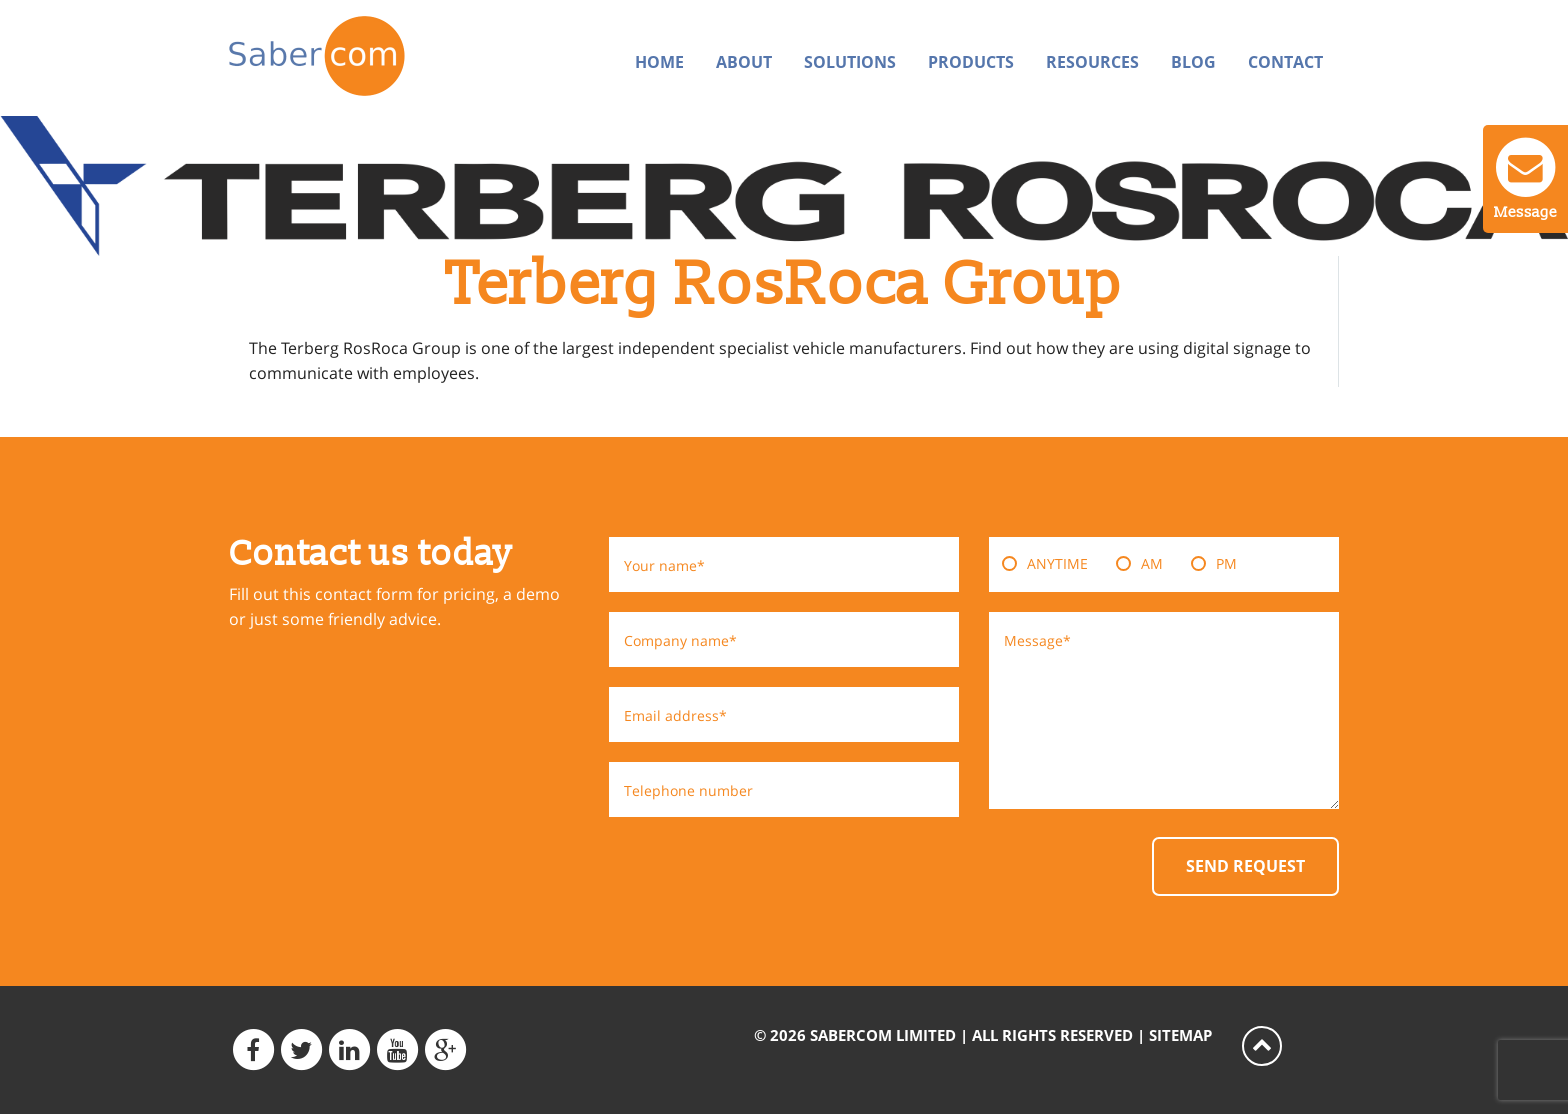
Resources (1092, 62)
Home (659, 62)
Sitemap (1180, 1035)
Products (971, 62)
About (744, 62)
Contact (1285, 62)
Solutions (850, 62)
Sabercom (356, 56)
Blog (1193, 62)
